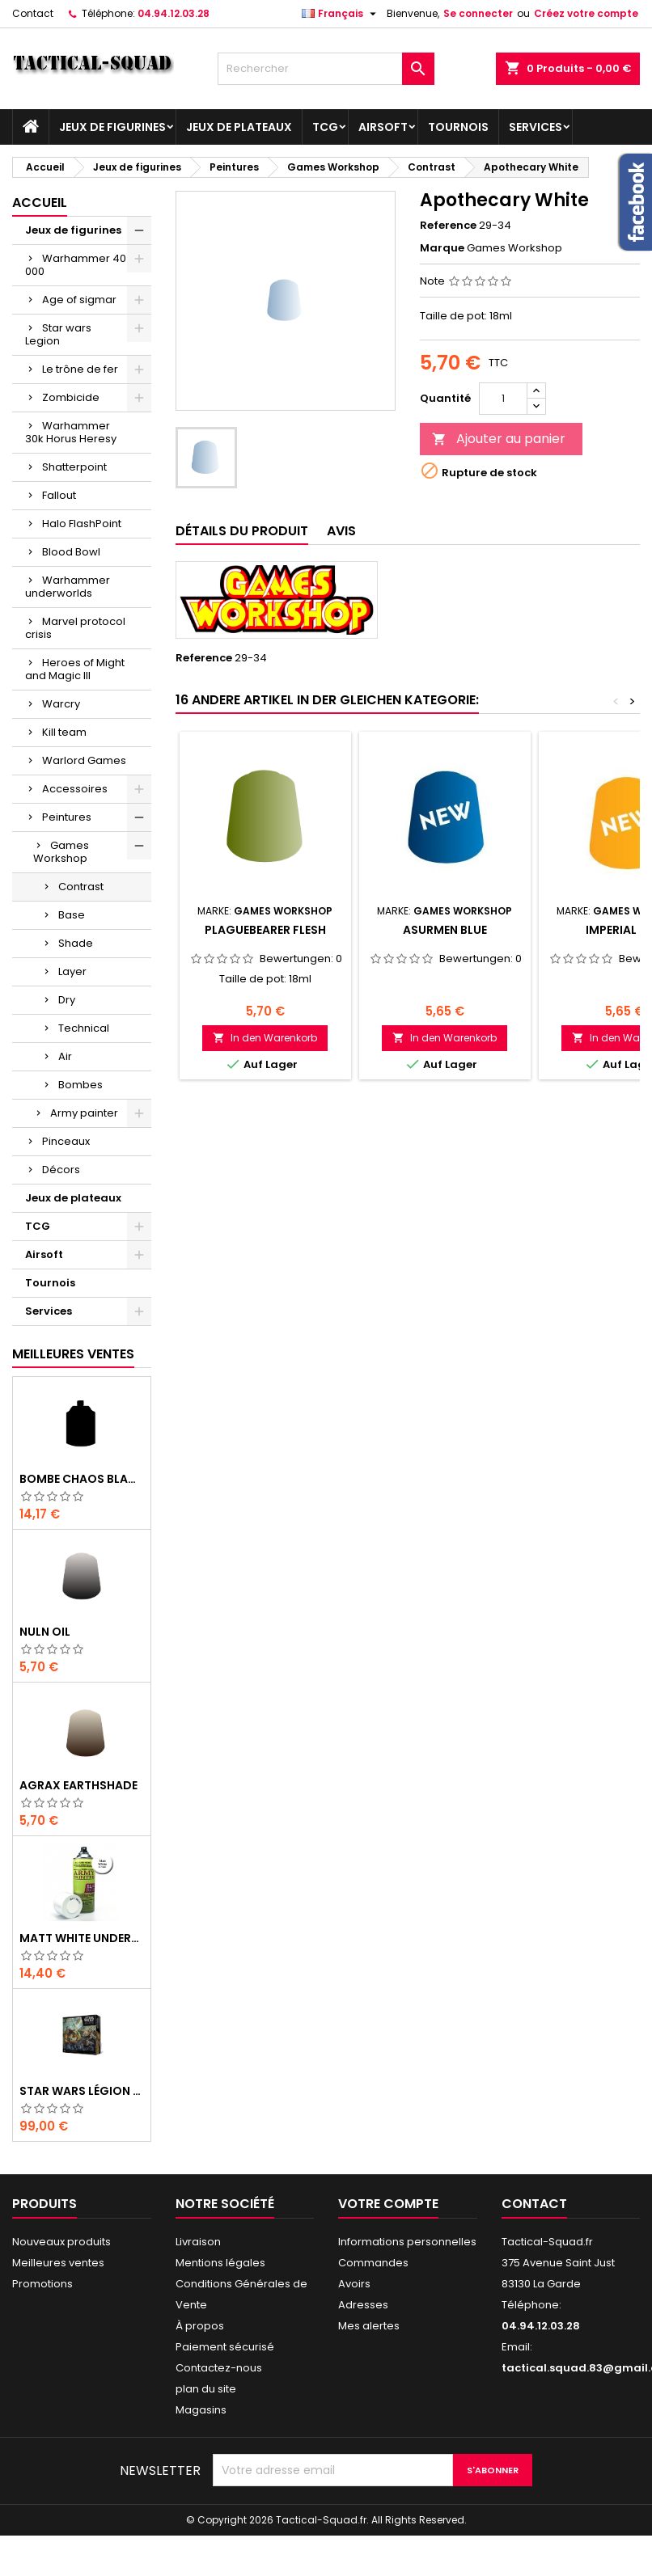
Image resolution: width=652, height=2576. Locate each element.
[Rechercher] (326, 69)
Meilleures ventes (58, 2262)
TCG (325, 127)
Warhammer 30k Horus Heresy (70, 432)
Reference (448, 225)
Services (535, 127)
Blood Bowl (71, 552)
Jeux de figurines (112, 127)
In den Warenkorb (265, 1038)
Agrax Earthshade (78, 1785)
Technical (83, 1028)
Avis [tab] (341, 531)
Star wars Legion (58, 334)
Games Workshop (61, 852)
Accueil (39, 202)
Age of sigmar (79, 299)
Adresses (363, 2304)
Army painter (84, 1113)
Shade (75, 943)
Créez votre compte (586, 13)
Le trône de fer (80, 369)
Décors (61, 1169)
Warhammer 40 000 (75, 265)
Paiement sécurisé (225, 2346)
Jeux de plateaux (239, 127)
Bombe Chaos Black (81, 1478)
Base (71, 915)
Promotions (42, 2283)
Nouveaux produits (61, 2241)
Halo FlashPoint (81, 523)
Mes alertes (369, 2325)
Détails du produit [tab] (242, 531)
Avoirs (354, 2283)
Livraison (198, 2241)
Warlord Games (84, 760)
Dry (66, 999)
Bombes (80, 1084)
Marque (442, 248)
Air (65, 1056)
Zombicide (70, 397)
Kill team (64, 732)
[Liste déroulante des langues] (341, 13)
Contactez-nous (219, 2367)
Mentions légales (220, 2262)
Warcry (61, 704)
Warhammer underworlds (67, 586)
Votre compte (388, 2203)
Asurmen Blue (445, 930)
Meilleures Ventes (73, 1354)
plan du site (206, 2389)
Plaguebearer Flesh (265, 930)
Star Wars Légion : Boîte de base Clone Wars (81, 2090)
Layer (72, 971)
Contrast (81, 886)
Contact (32, 13)
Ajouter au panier (498, 438)
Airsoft (383, 127)
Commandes (373, 2262)
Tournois (458, 127)
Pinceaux (66, 1141)
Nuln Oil (44, 1631)
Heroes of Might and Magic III (75, 669)
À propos (200, 2325)
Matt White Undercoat (81, 1938)
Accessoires (75, 788)
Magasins (201, 2410)
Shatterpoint (74, 467)
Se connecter (478, 13)
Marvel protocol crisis (75, 628)
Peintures (66, 817)
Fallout (59, 495)
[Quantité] (503, 398)
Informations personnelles (407, 2241)
